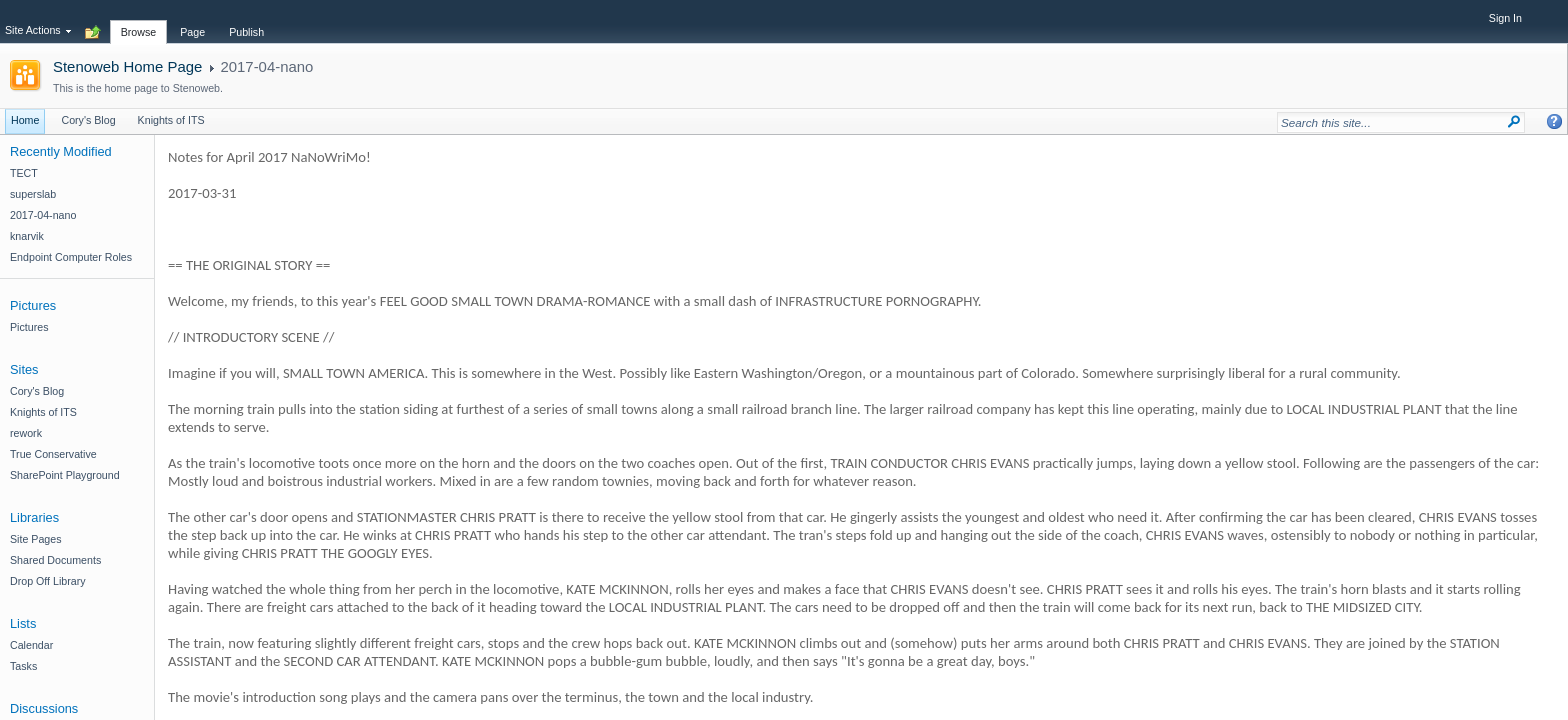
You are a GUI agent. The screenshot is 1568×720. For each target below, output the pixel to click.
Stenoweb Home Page (127, 66)
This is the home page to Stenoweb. (138, 88)
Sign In (1505, 18)
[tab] (139, 21)
